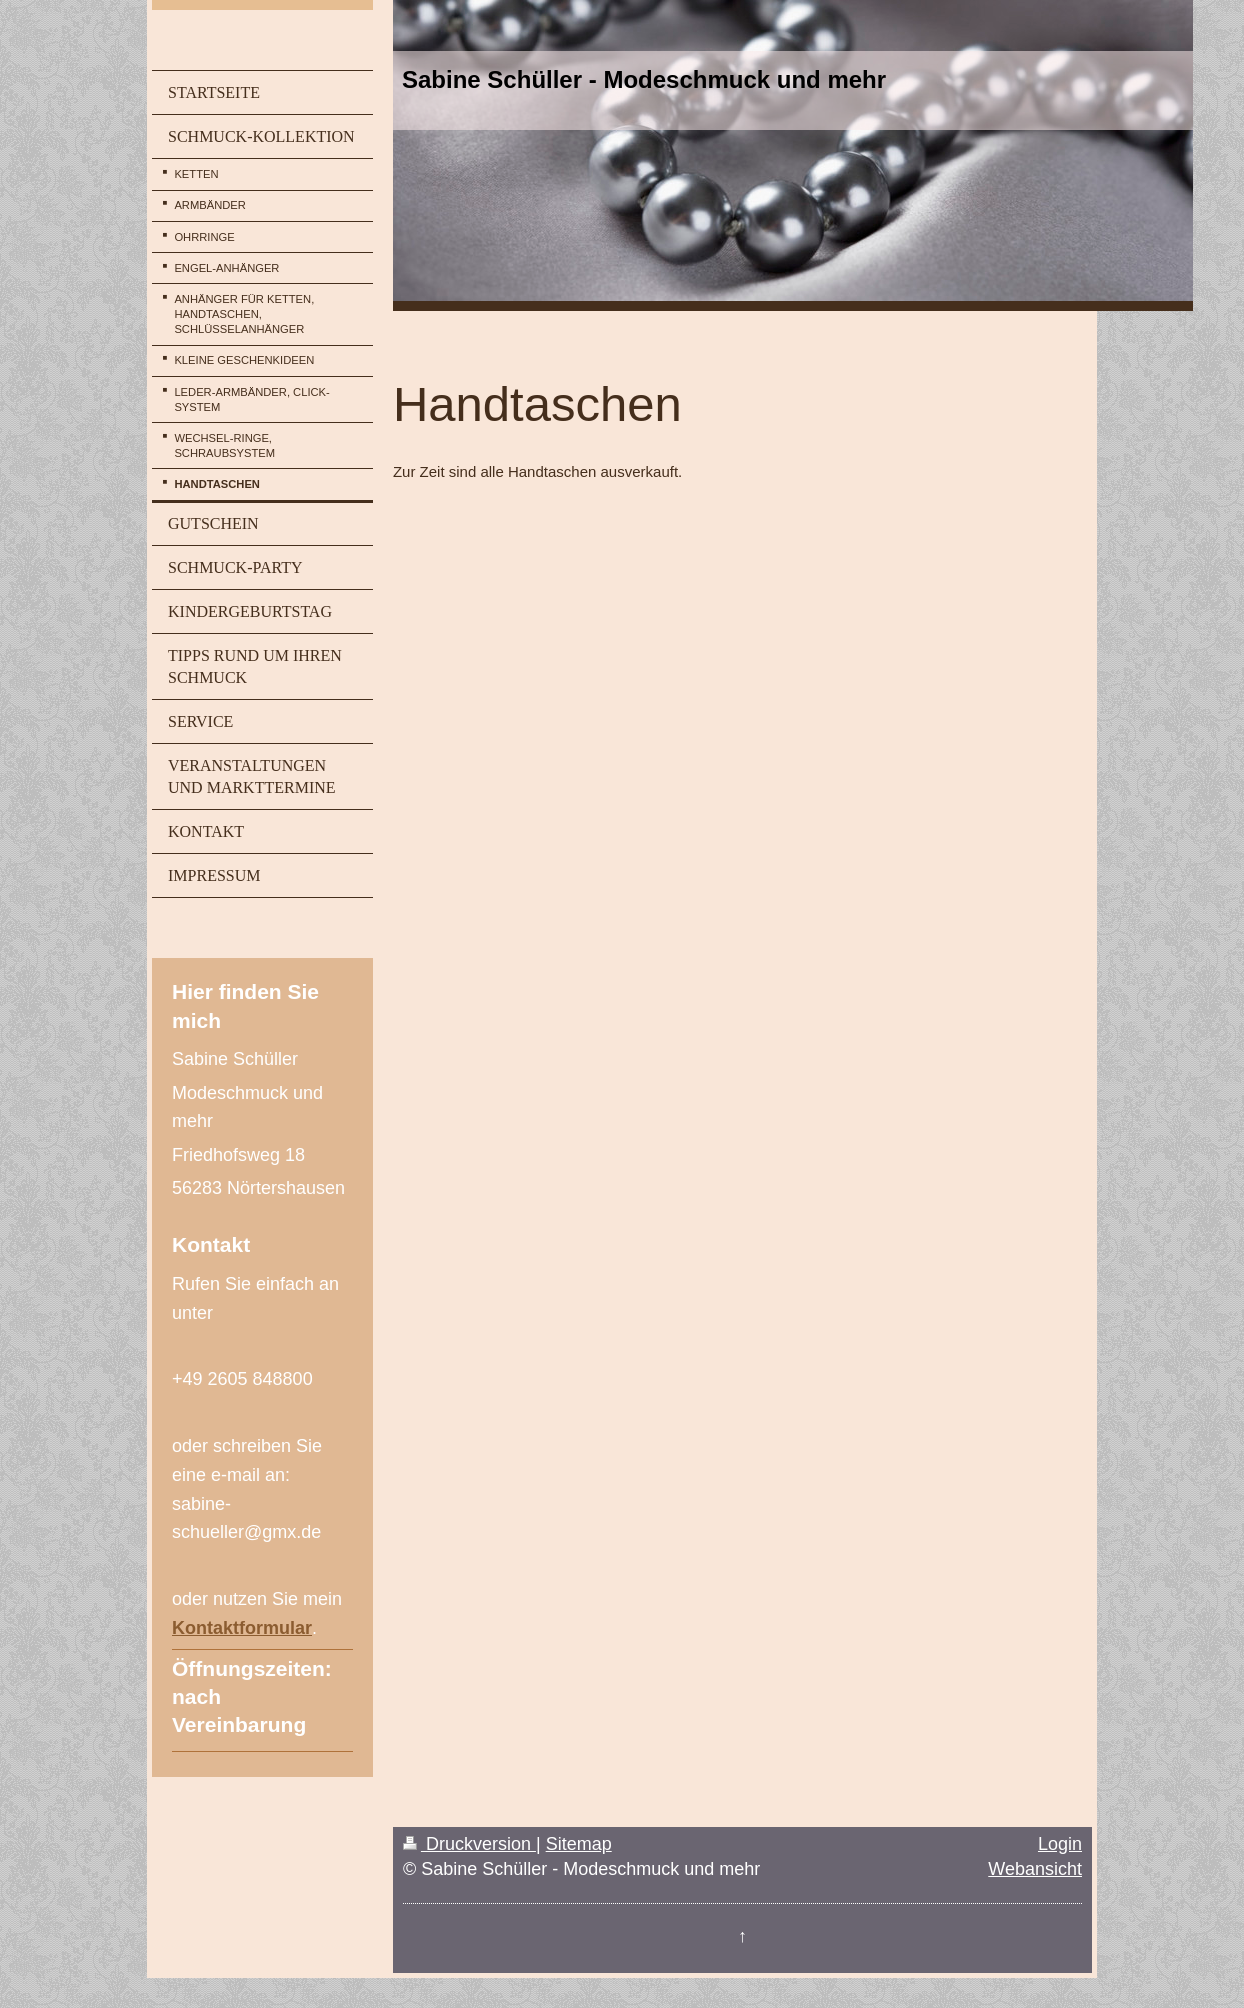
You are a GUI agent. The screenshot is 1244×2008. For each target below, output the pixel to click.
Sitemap (579, 1844)
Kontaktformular (242, 1628)
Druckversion (469, 1844)
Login (1060, 1844)
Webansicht (1035, 1869)
